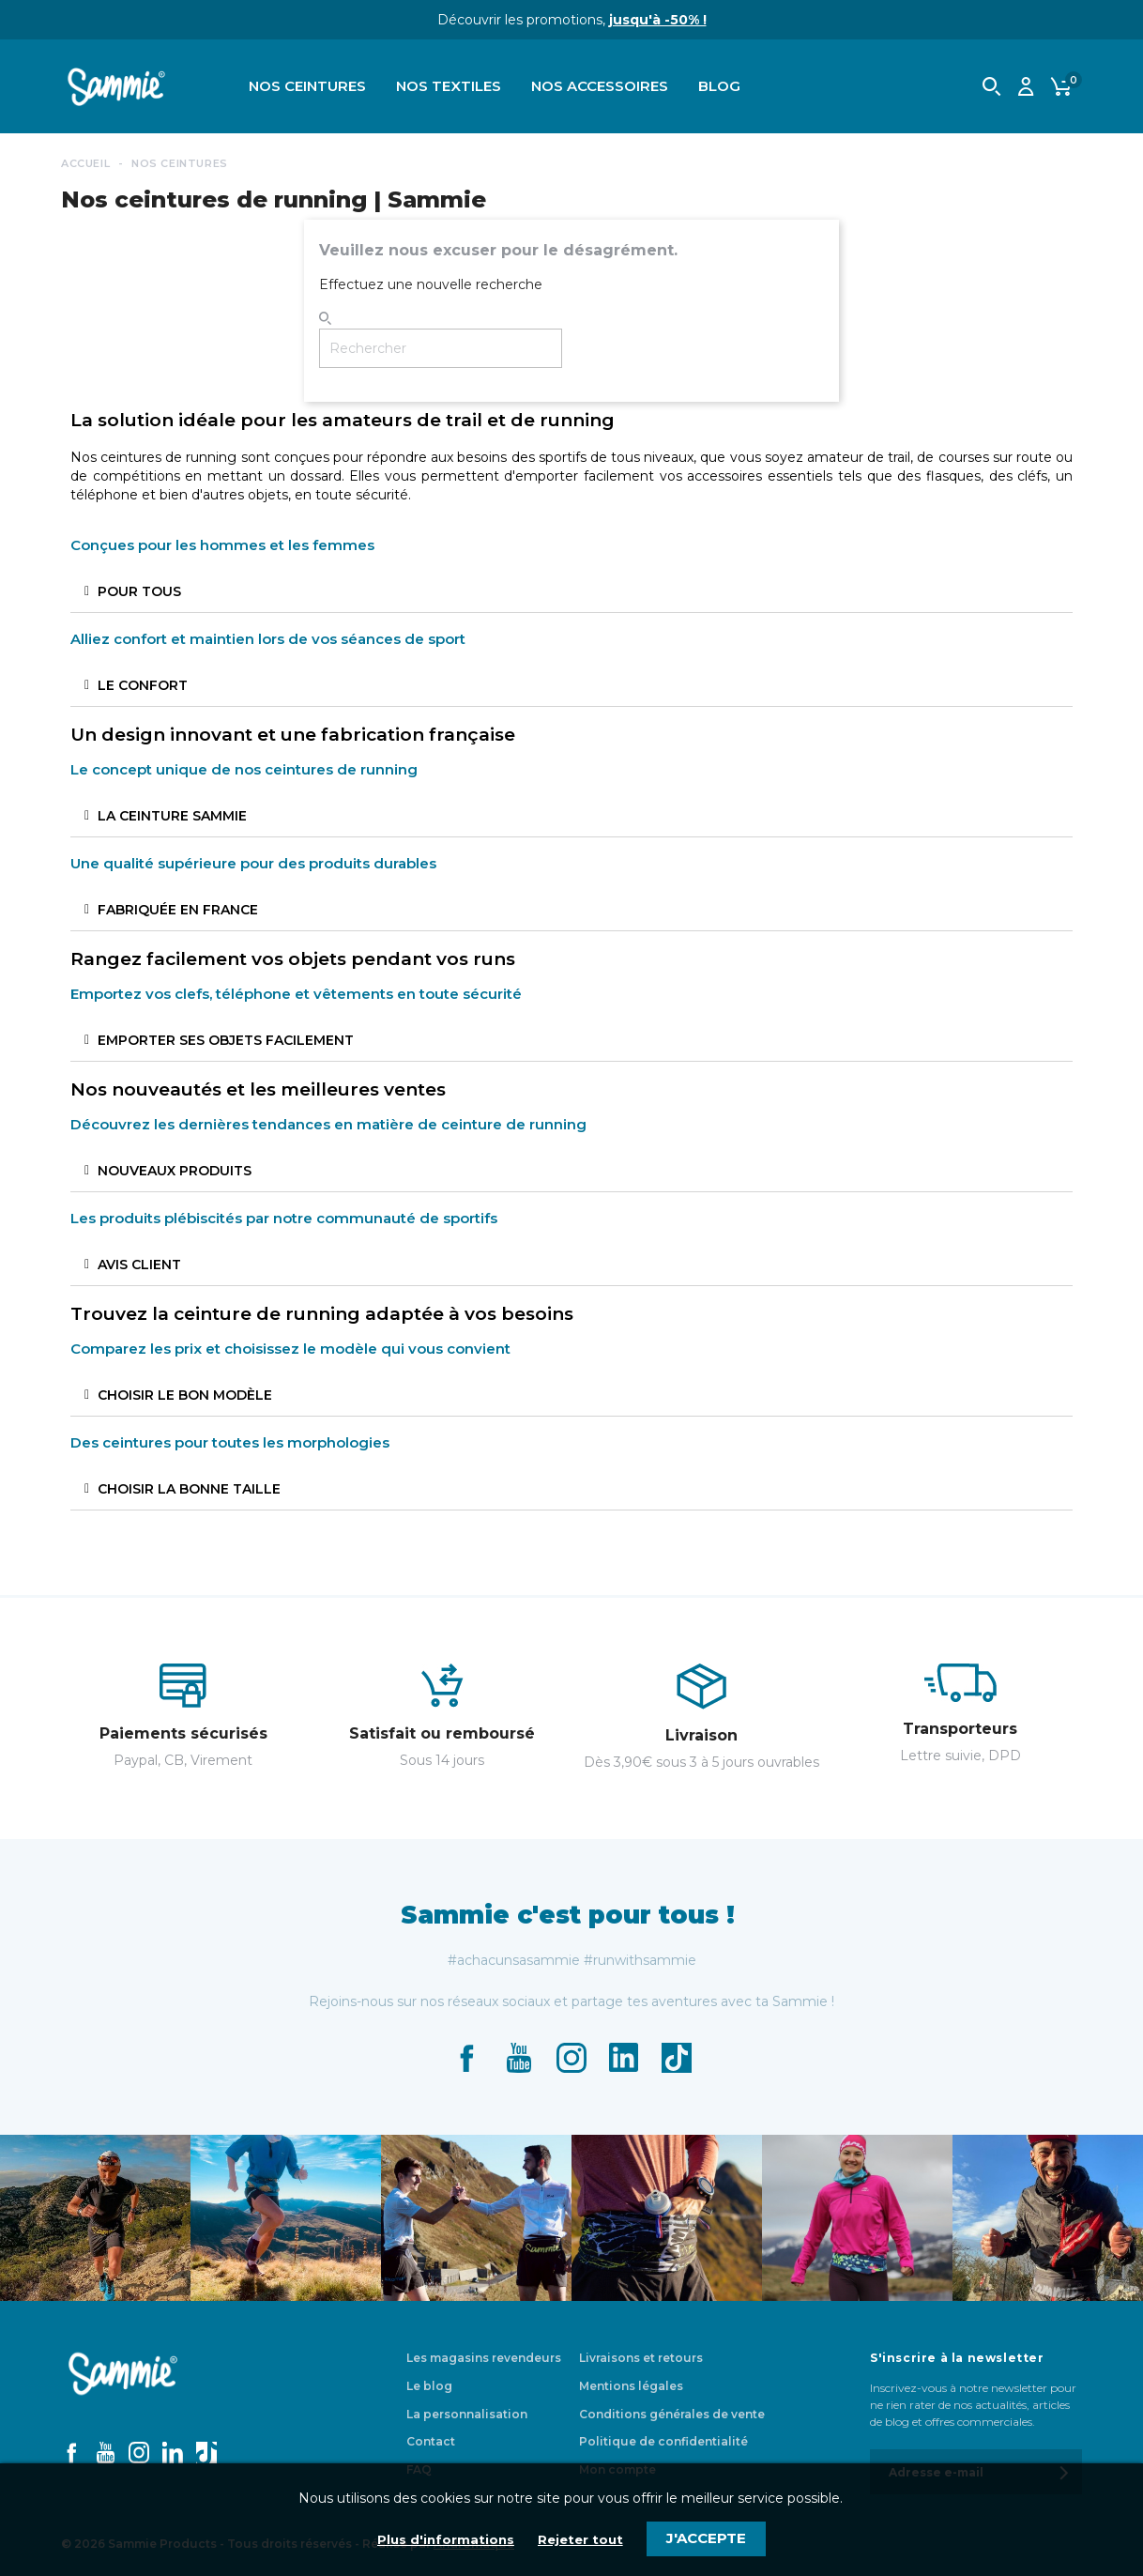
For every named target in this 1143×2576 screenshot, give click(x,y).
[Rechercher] (440, 348)
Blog (719, 86)
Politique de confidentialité (663, 2441)
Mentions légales (631, 2386)
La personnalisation (466, 2414)
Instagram (571, 2058)
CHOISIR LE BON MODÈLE (185, 1395)
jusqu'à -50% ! (658, 19)
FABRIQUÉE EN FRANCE (178, 909)
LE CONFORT (143, 685)
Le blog (429, 2386)
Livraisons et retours (641, 2358)
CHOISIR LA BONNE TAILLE (189, 1488)
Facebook (466, 2058)
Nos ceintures (307, 86)
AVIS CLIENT (139, 1264)
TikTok (677, 2058)
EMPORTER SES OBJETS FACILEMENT (226, 1040)
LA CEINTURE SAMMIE (172, 815)
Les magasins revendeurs (483, 2358)
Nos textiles (448, 86)
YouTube (519, 2058)
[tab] (571, 592)
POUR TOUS (139, 591)
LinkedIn (624, 2058)
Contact (430, 2441)
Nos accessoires (599, 86)
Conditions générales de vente (672, 2414)
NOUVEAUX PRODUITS (174, 1170)
